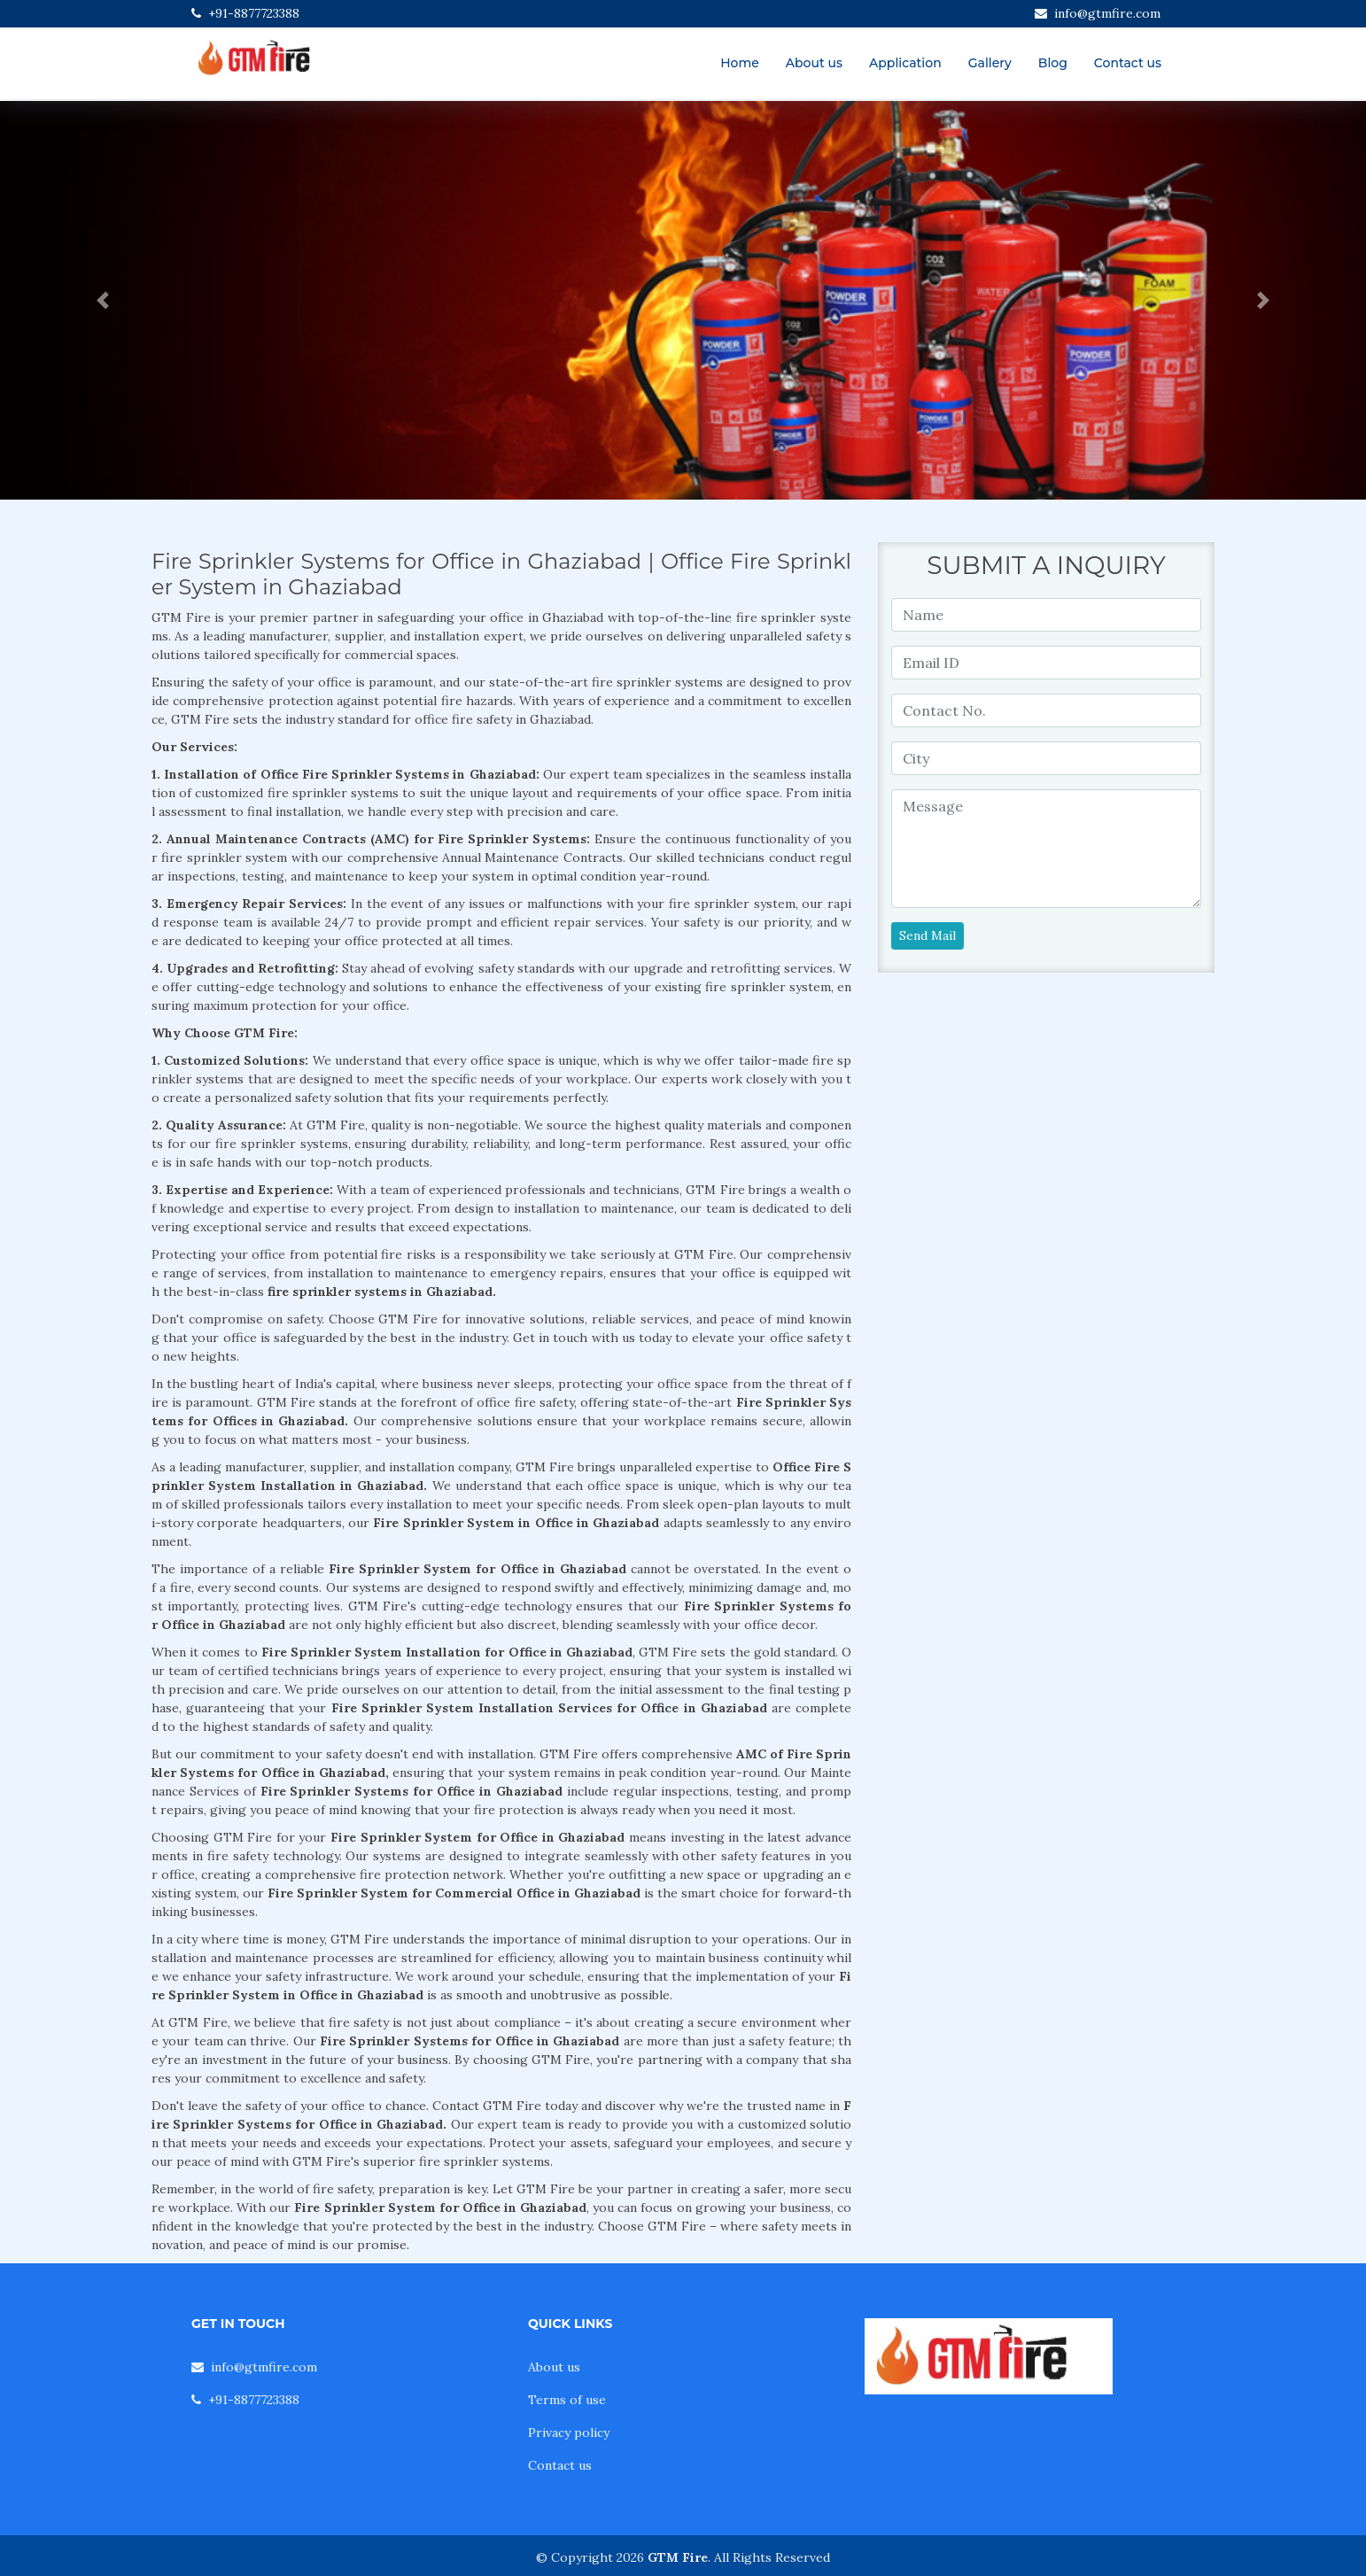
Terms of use (567, 2400)
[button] (102, 300)
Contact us (1127, 63)
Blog (1052, 63)
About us (814, 63)
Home (739, 63)
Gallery (990, 63)
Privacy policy (568, 2432)
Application (905, 63)
